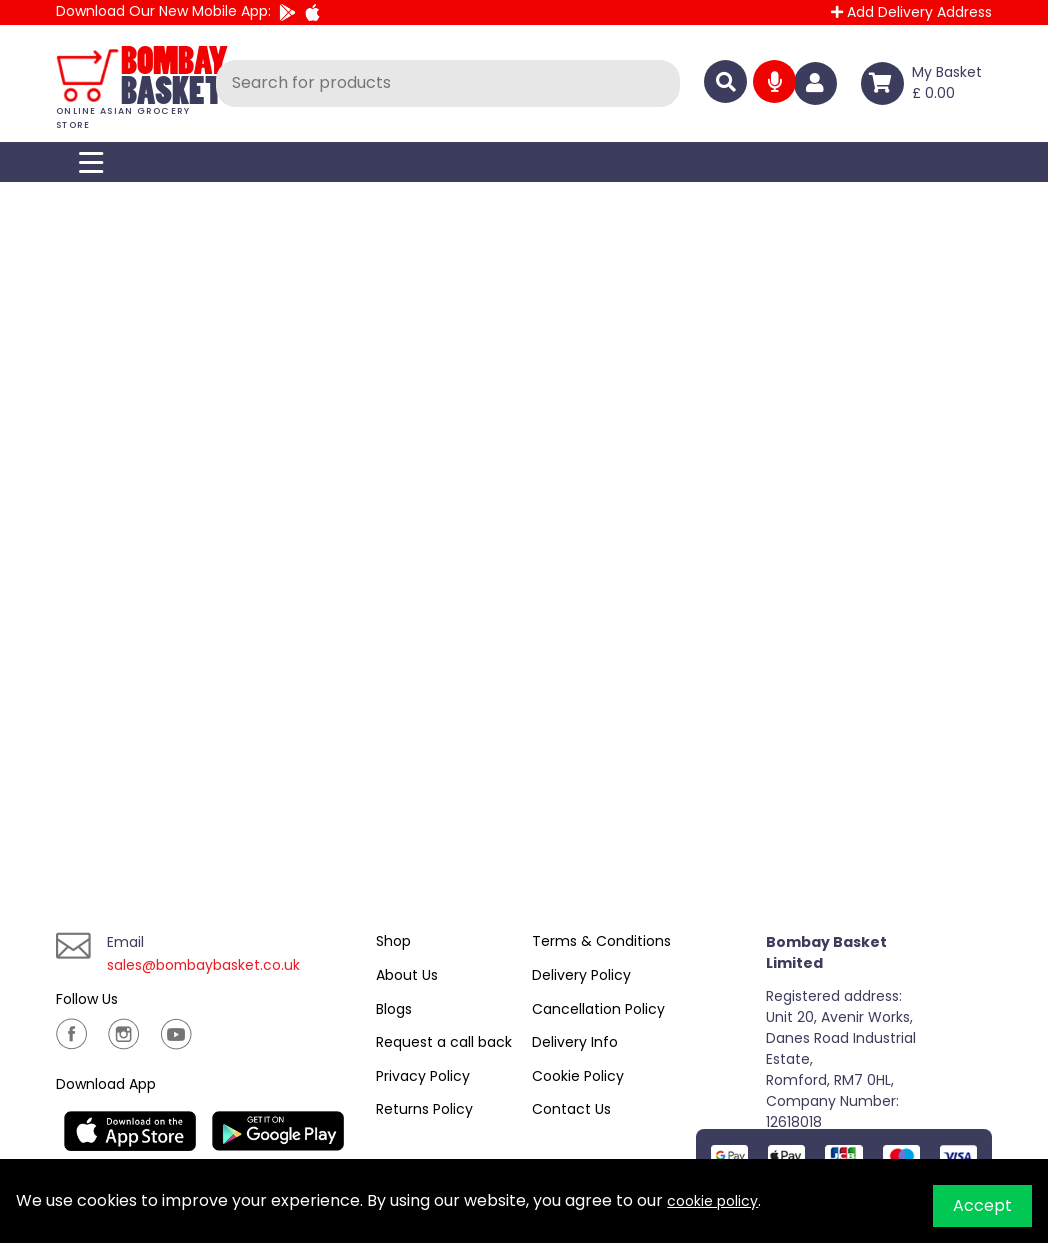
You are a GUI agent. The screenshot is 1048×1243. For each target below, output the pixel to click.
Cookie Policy (578, 1076)
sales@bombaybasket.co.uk (218, 964)
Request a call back (444, 1042)
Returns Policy (424, 1109)
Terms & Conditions (601, 941)
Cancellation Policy (598, 1009)
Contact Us (571, 1109)
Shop (393, 941)
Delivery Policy (581, 975)
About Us (407, 975)
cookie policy (718, 1200)
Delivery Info (575, 1042)
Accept (982, 1205)
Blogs (394, 1009)
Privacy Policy (423, 1076)
